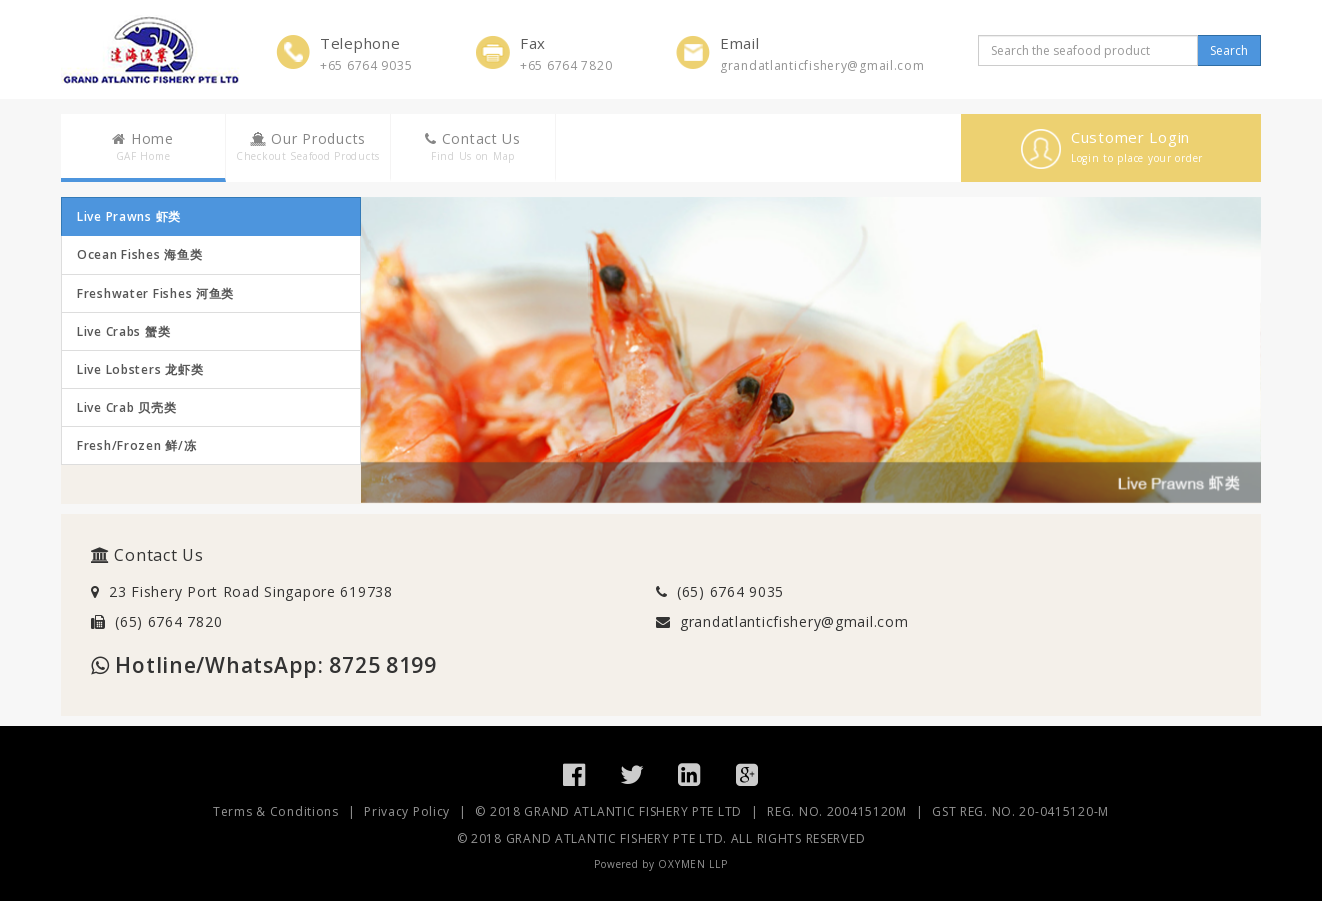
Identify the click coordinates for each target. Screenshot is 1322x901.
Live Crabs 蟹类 (123, 331)
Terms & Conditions (276, 811)
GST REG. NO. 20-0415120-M (1020, 811)
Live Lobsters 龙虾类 (140, 369)
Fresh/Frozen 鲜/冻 (137, 445)
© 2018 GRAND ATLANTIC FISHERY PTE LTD (608, 811)
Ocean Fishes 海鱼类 (140, 254)
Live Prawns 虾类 (129, 216)
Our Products (308, 146)
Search (1229, 50)
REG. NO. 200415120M (837, 811)
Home (143, 146)
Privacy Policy (407, 811)
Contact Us (473, 146)
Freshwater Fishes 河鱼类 (155, 293)
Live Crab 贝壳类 (126, 407)
